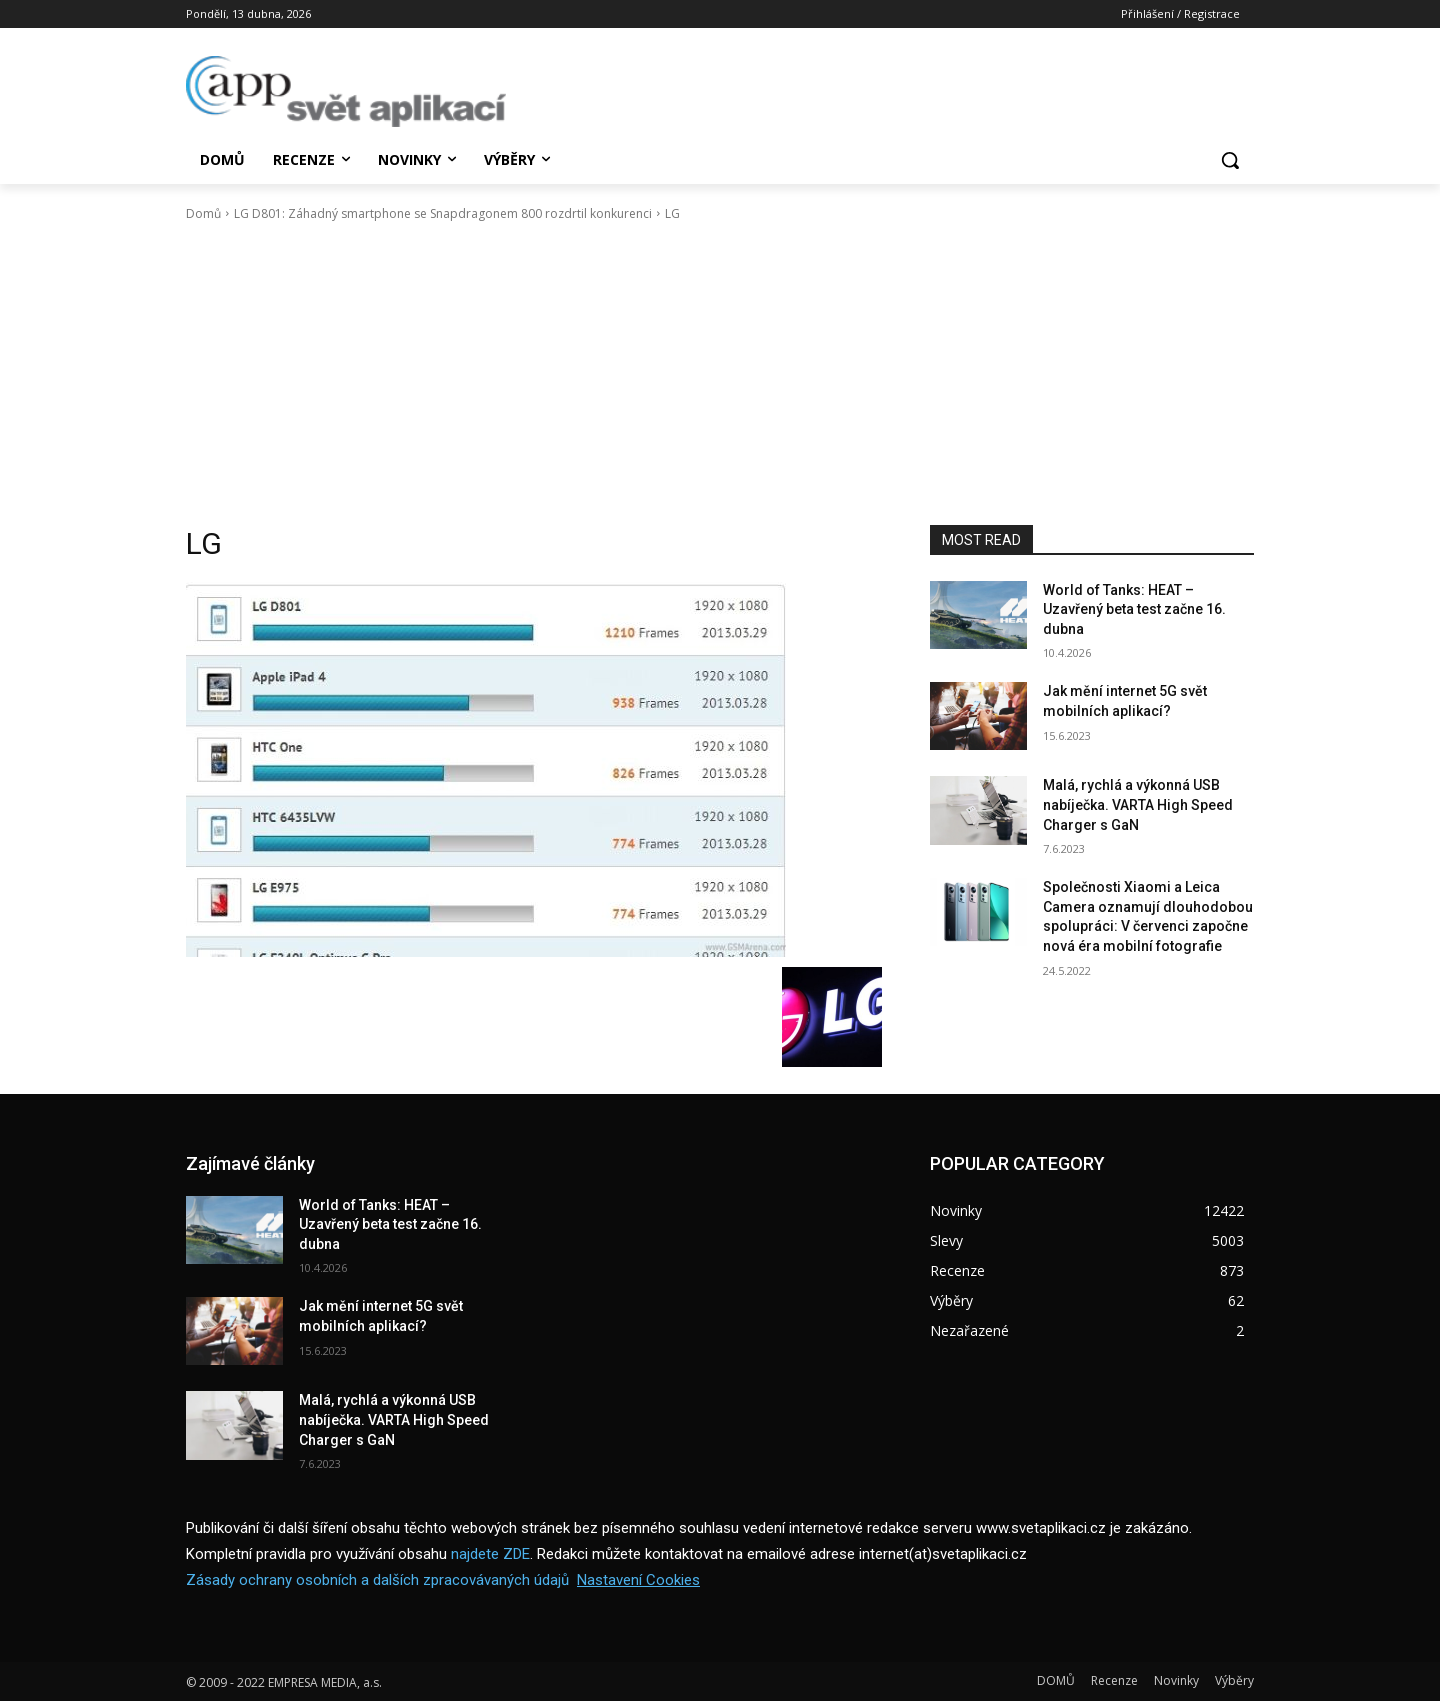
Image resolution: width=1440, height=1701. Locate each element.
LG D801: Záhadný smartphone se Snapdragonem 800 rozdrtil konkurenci (443, 213)
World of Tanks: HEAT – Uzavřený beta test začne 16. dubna (1134, 609)
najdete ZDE (490, 1554)
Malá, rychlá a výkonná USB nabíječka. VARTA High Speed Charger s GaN (1138, 804)
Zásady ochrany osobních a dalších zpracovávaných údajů (377, 1580)
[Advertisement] (720, 374)
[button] (1230, 160)
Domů (203, 213)
